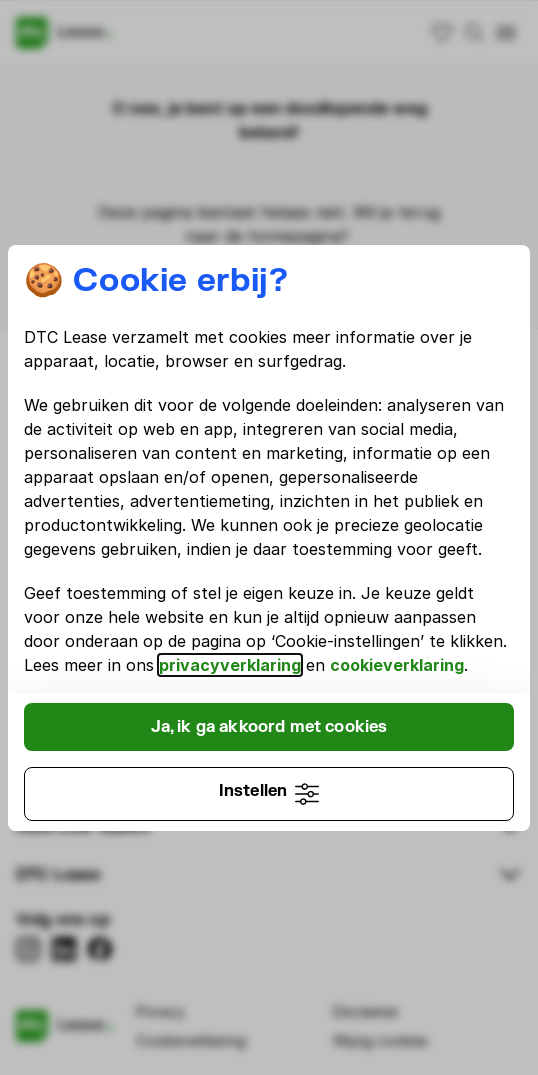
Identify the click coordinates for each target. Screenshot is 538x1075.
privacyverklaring (230, 665)
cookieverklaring (397, 665)
